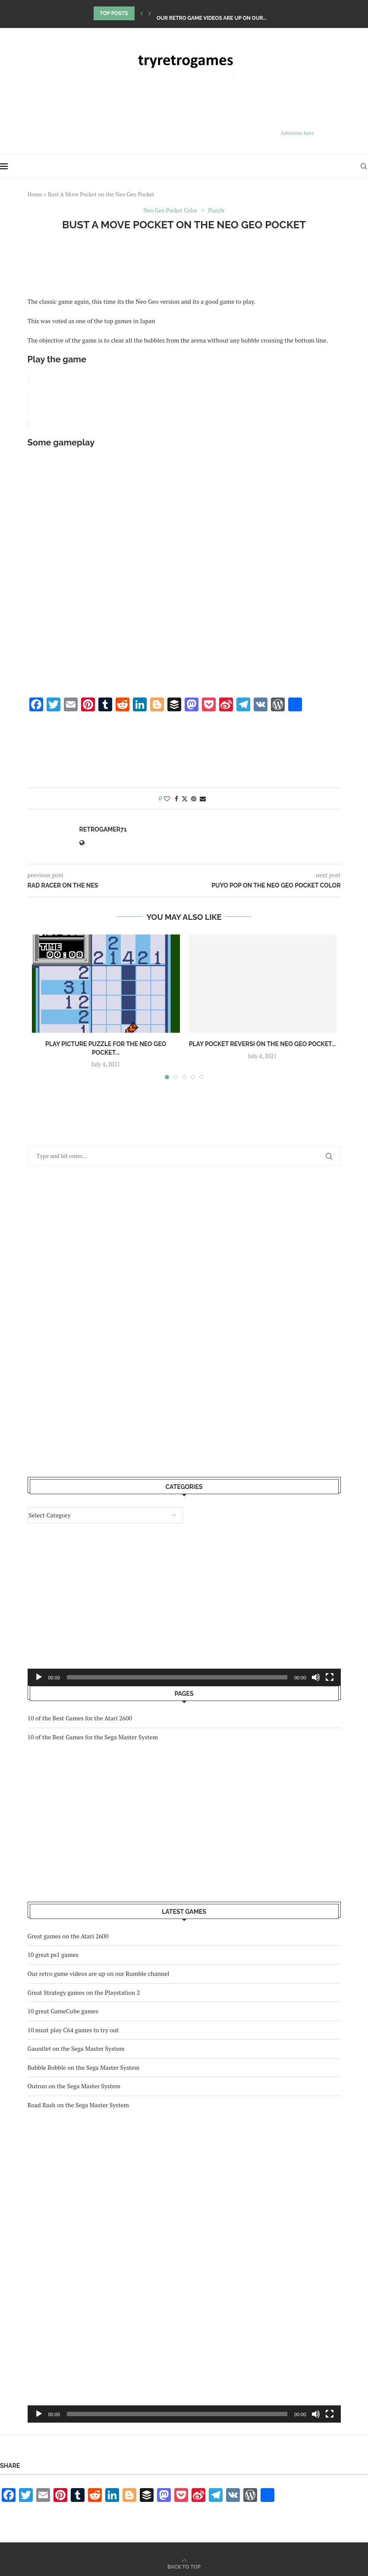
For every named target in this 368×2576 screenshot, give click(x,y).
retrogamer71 (103, 827)
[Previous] (141, 13)
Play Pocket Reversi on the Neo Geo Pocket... (262, 1042)
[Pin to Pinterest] (193, 797)
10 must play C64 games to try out (73, 2028)
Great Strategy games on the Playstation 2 (84, 1991)
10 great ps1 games (183, 13)
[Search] (363, 166)
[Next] (149, 13)
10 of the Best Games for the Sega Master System (93, 1735)
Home (35, 194)
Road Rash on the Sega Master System (78, 2103)
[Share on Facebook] (176, 797)
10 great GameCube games (63, 2009)
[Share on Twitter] (185, 797)
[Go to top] (184, 2564)
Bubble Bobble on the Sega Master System (84, 2066)
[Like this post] (167, 797)
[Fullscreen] (329, 2412)
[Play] (39, 2412)
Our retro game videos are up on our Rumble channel (99, 1972)
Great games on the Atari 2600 (68, 1934)
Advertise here (297, 133)
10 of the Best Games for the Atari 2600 (80, 1716)
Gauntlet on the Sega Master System (76, 2047)
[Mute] (315, 2412)
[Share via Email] (203, 797)
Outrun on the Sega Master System (74, 2084)
